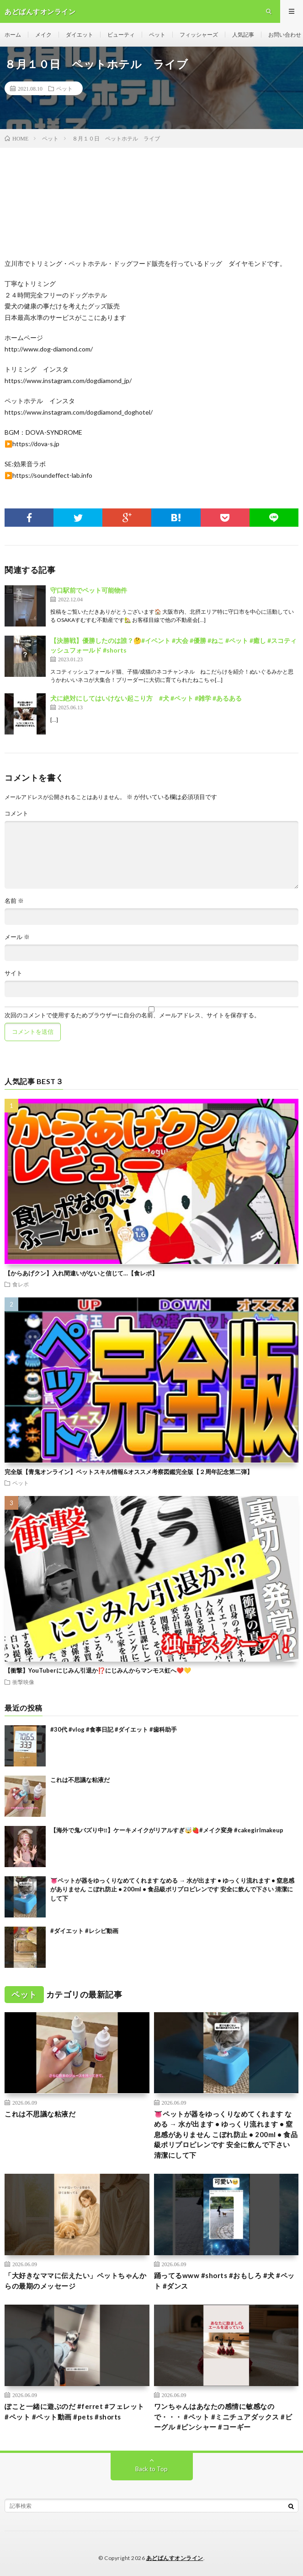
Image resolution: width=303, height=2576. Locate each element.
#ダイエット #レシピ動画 (84, 1930)
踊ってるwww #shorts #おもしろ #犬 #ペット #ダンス (224, 2280)
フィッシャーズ (199, 34)
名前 (14, 901)
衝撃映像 (23, 1682)
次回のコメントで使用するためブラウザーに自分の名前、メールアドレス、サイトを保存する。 (132, 1015)
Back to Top (151, 2469)
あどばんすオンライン (174, 2557)
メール (17, 937)
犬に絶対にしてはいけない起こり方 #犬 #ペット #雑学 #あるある (146, 698)
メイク (43, 34)
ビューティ (121, 34)
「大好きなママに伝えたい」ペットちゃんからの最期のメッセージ (75, 2280)
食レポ (20, 1284)
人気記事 (243, 34)
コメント (16, 813)
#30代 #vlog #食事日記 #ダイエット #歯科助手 (113, 1729)
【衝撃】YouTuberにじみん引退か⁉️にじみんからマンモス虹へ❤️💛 (98, 1670)
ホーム (13, 34)
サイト (13, 973)
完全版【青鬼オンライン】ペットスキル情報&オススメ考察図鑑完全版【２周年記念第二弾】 (129, 1471)
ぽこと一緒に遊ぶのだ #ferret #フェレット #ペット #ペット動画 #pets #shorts (74, 2411)
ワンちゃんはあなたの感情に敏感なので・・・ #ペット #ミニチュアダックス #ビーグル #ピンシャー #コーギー (223, 2416)
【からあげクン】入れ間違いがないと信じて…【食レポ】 (81, 1273)
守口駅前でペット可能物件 (88, 590)
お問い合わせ (284, 34)
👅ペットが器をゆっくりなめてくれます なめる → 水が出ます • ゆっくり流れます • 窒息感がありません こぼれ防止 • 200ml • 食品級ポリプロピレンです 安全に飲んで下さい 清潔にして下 (172, 1889)
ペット (157, 34)
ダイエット (79, 34)
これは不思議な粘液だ (80, 1779)
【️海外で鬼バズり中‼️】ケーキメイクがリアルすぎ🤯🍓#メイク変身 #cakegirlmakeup (166, 1830)
